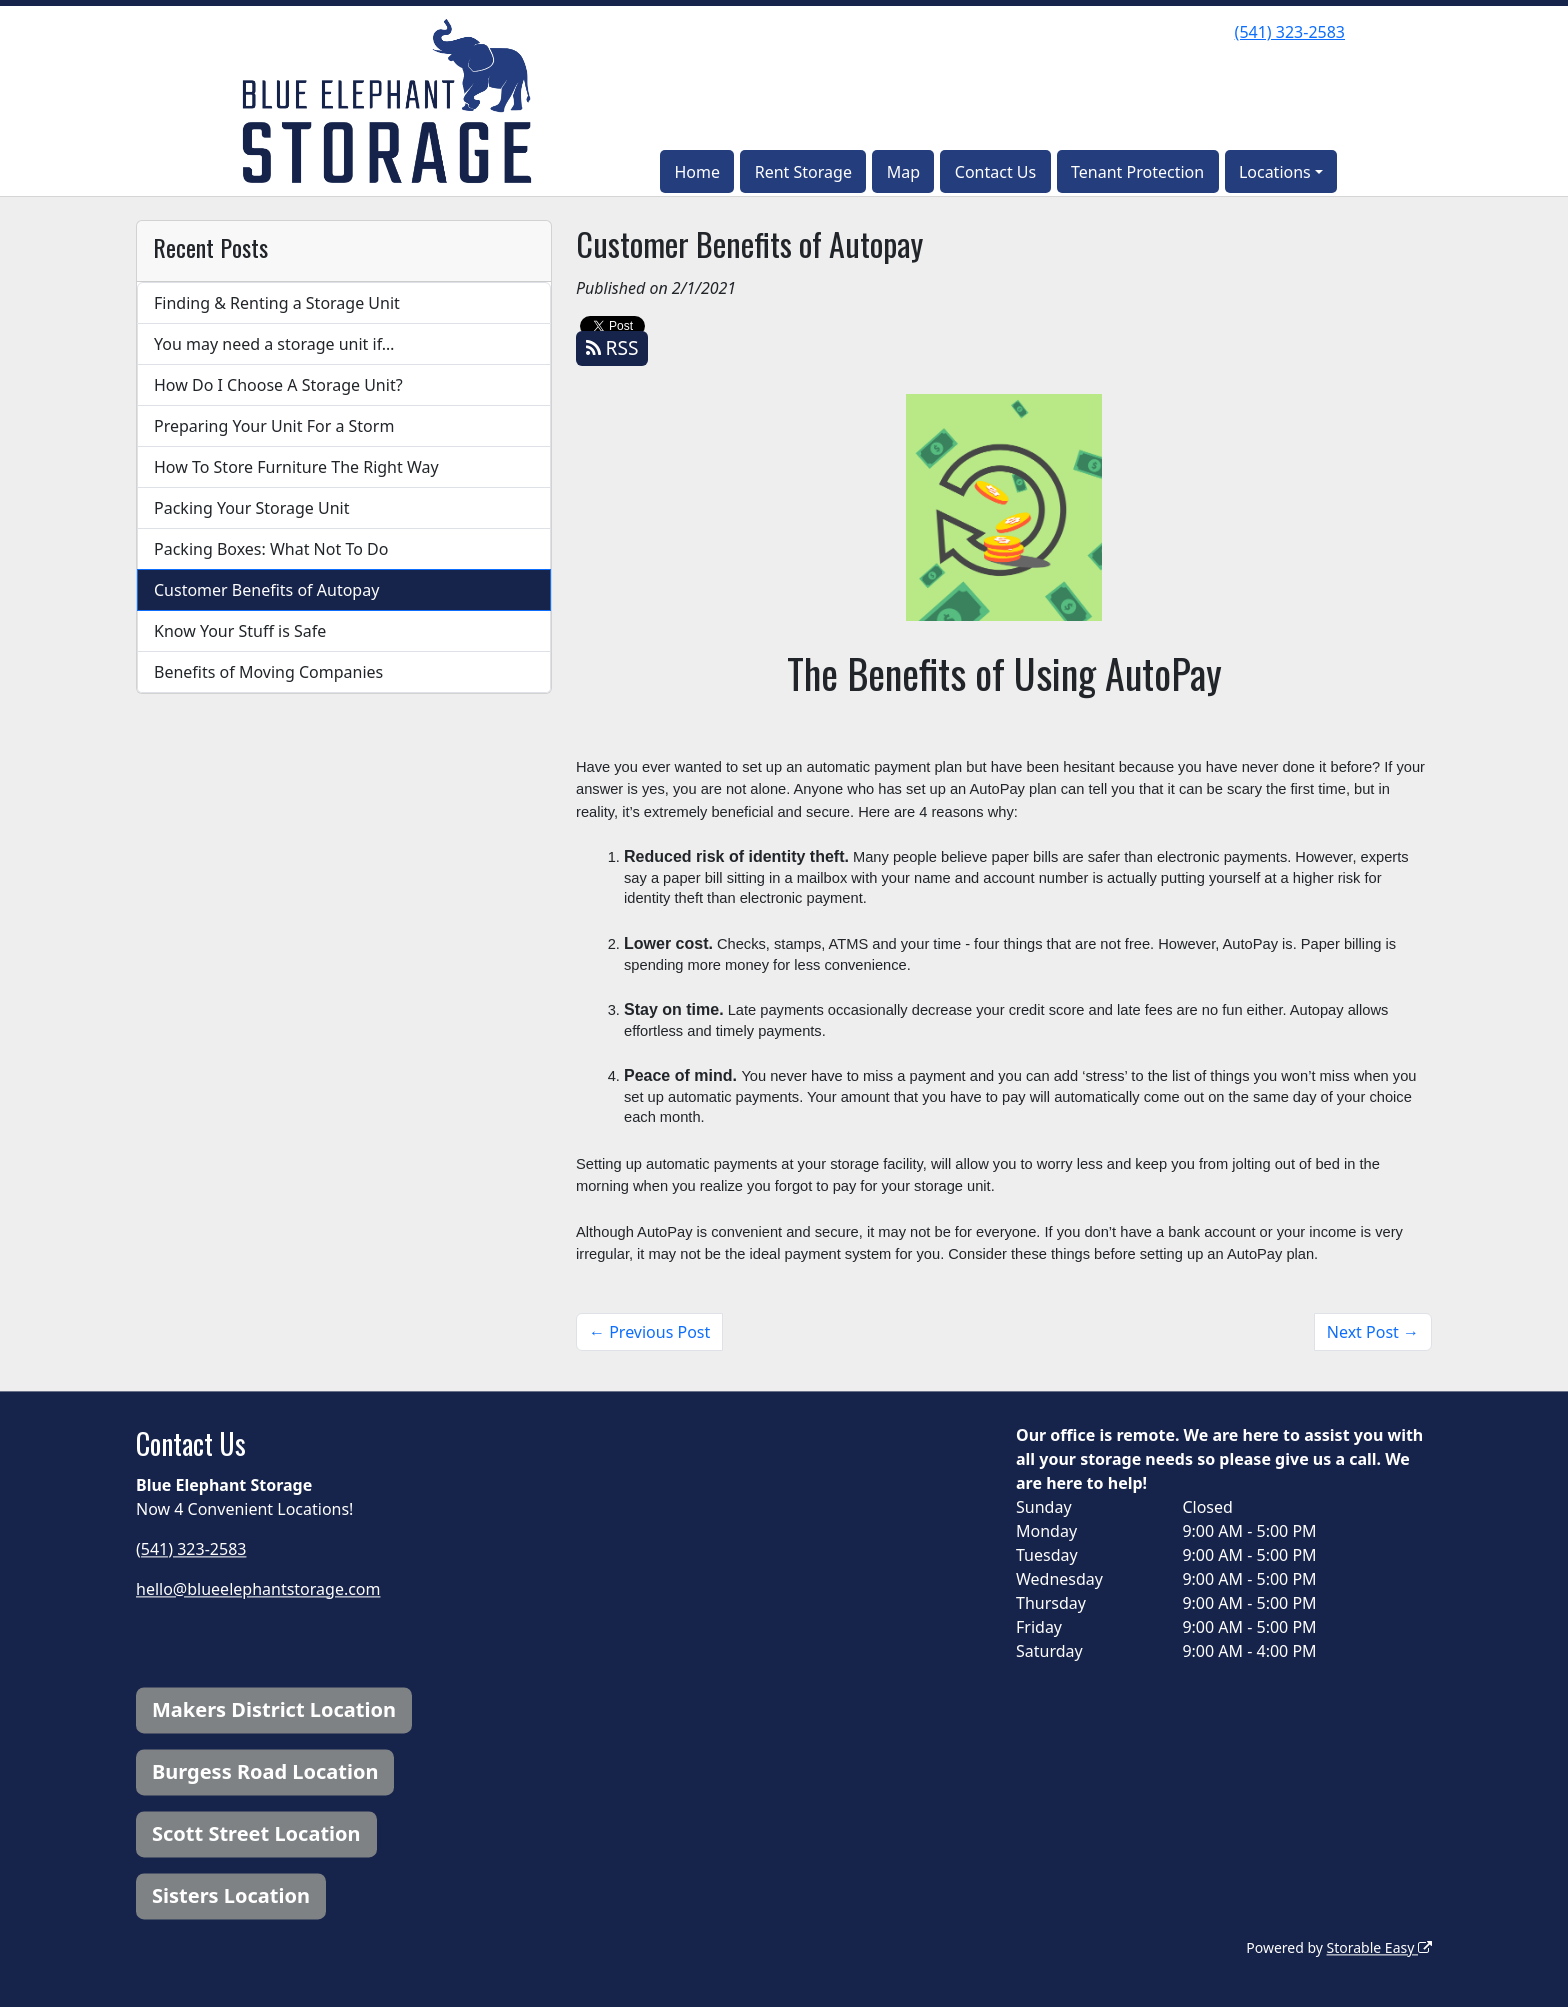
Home (697, 172)
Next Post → (1373, 1332)
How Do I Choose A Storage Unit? (278, 385)
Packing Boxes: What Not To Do (271, 549)
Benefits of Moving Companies (268, 672)
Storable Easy (1379, 1947)
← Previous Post (649, 1332)
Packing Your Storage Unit (252, 508)
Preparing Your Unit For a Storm (274, 426)
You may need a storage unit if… (274, 344)
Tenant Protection (1137, 172)
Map (903, 172)
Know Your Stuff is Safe (240, 631)
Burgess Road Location (265, 1771)
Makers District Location (274, 1709)
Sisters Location (231, 1895)
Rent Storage (803, 172)
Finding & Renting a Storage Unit (277, 303)
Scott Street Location (256, 1833)
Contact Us (995, 172)
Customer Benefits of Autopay (266, 590)
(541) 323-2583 (1290, 32)
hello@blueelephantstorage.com (258, 1589)
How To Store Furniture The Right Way (296, 467)
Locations (1275, 172)
